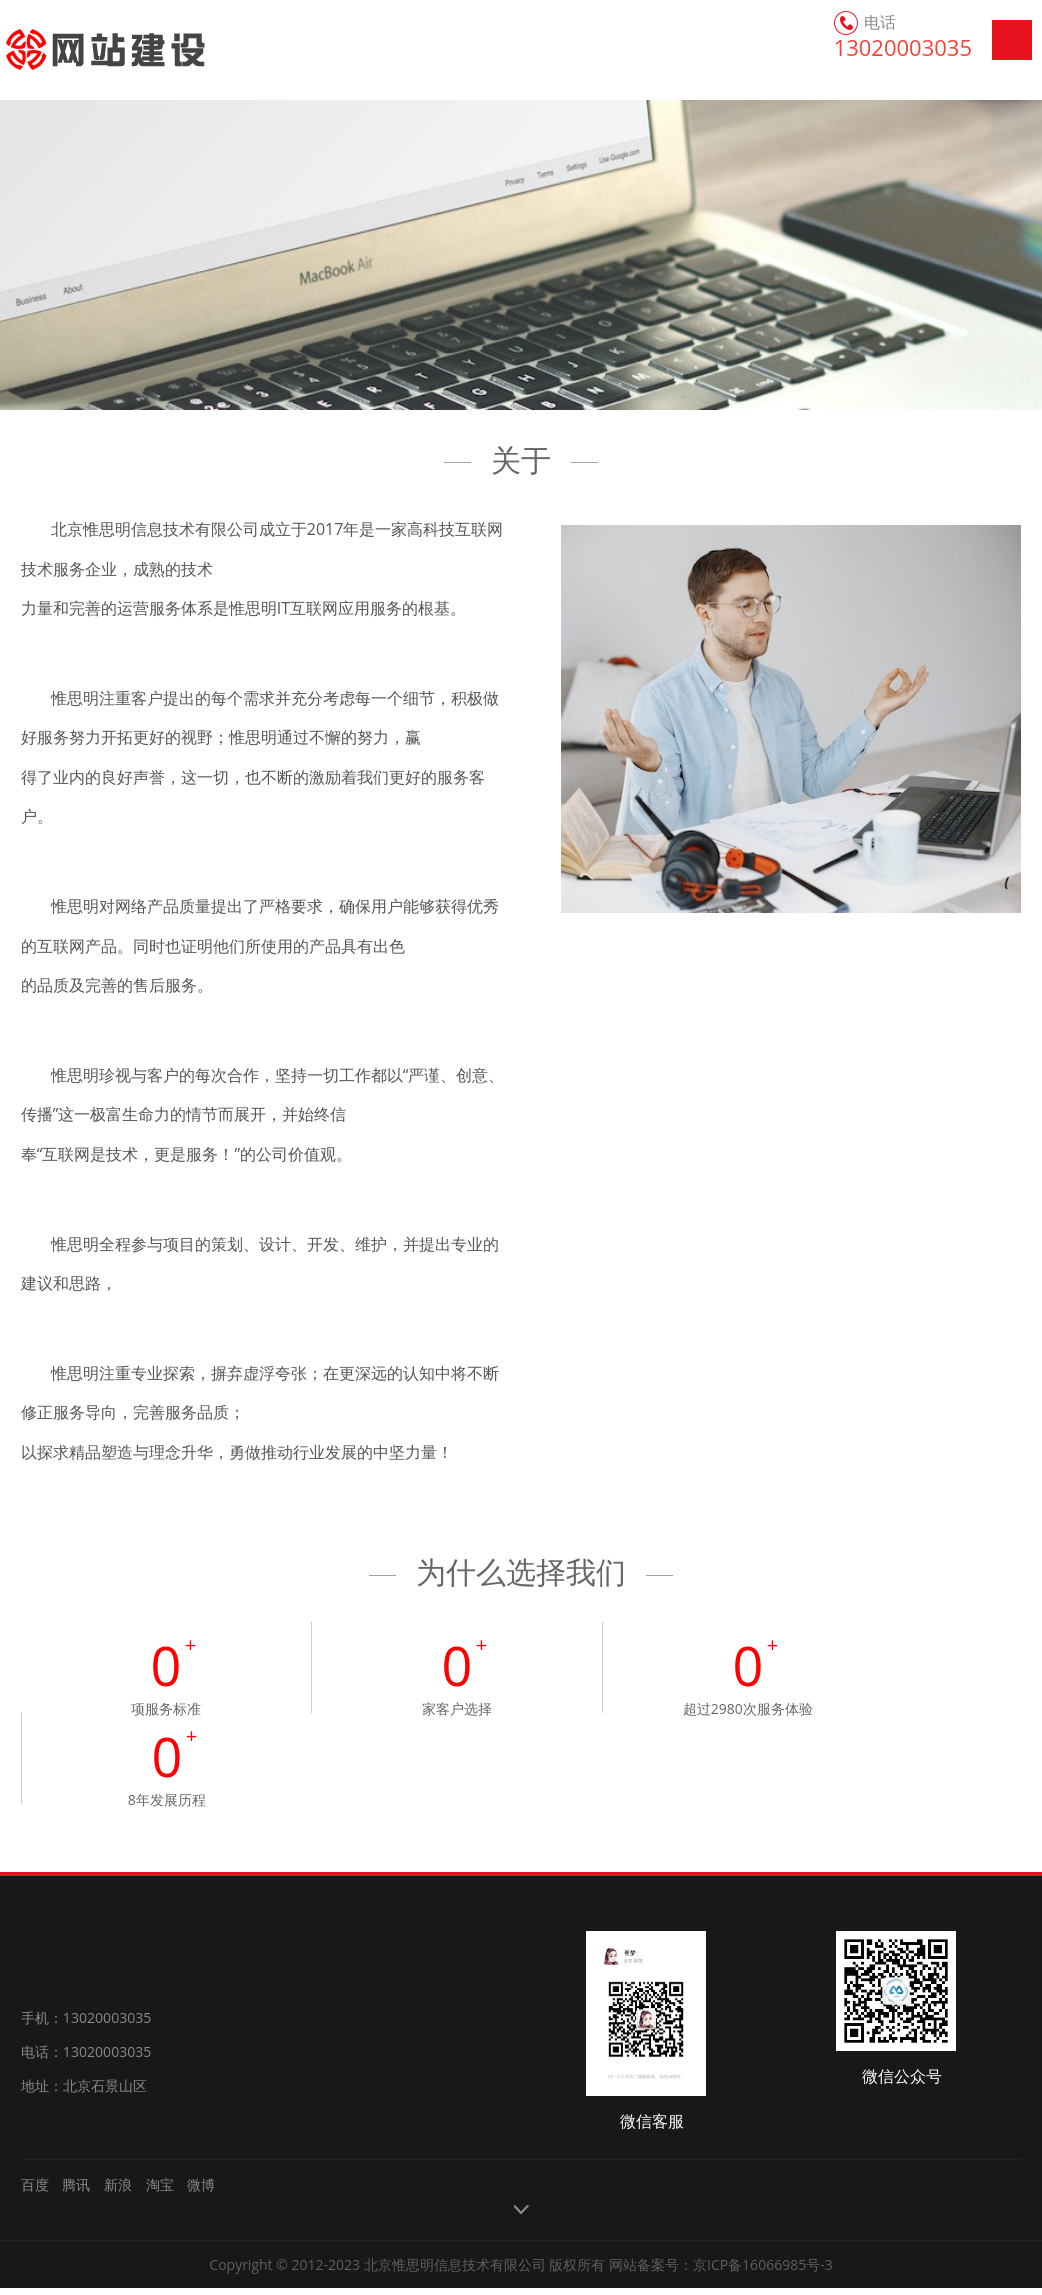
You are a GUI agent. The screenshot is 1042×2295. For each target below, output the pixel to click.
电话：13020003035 (86, 2059)
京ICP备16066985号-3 (763, 2271)
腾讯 (76, 2191)
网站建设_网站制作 (82, 50)
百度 (35, 2191)
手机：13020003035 (86, 2025)
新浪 (118, 2191)
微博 (201, 2191)
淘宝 (160, 2191)
